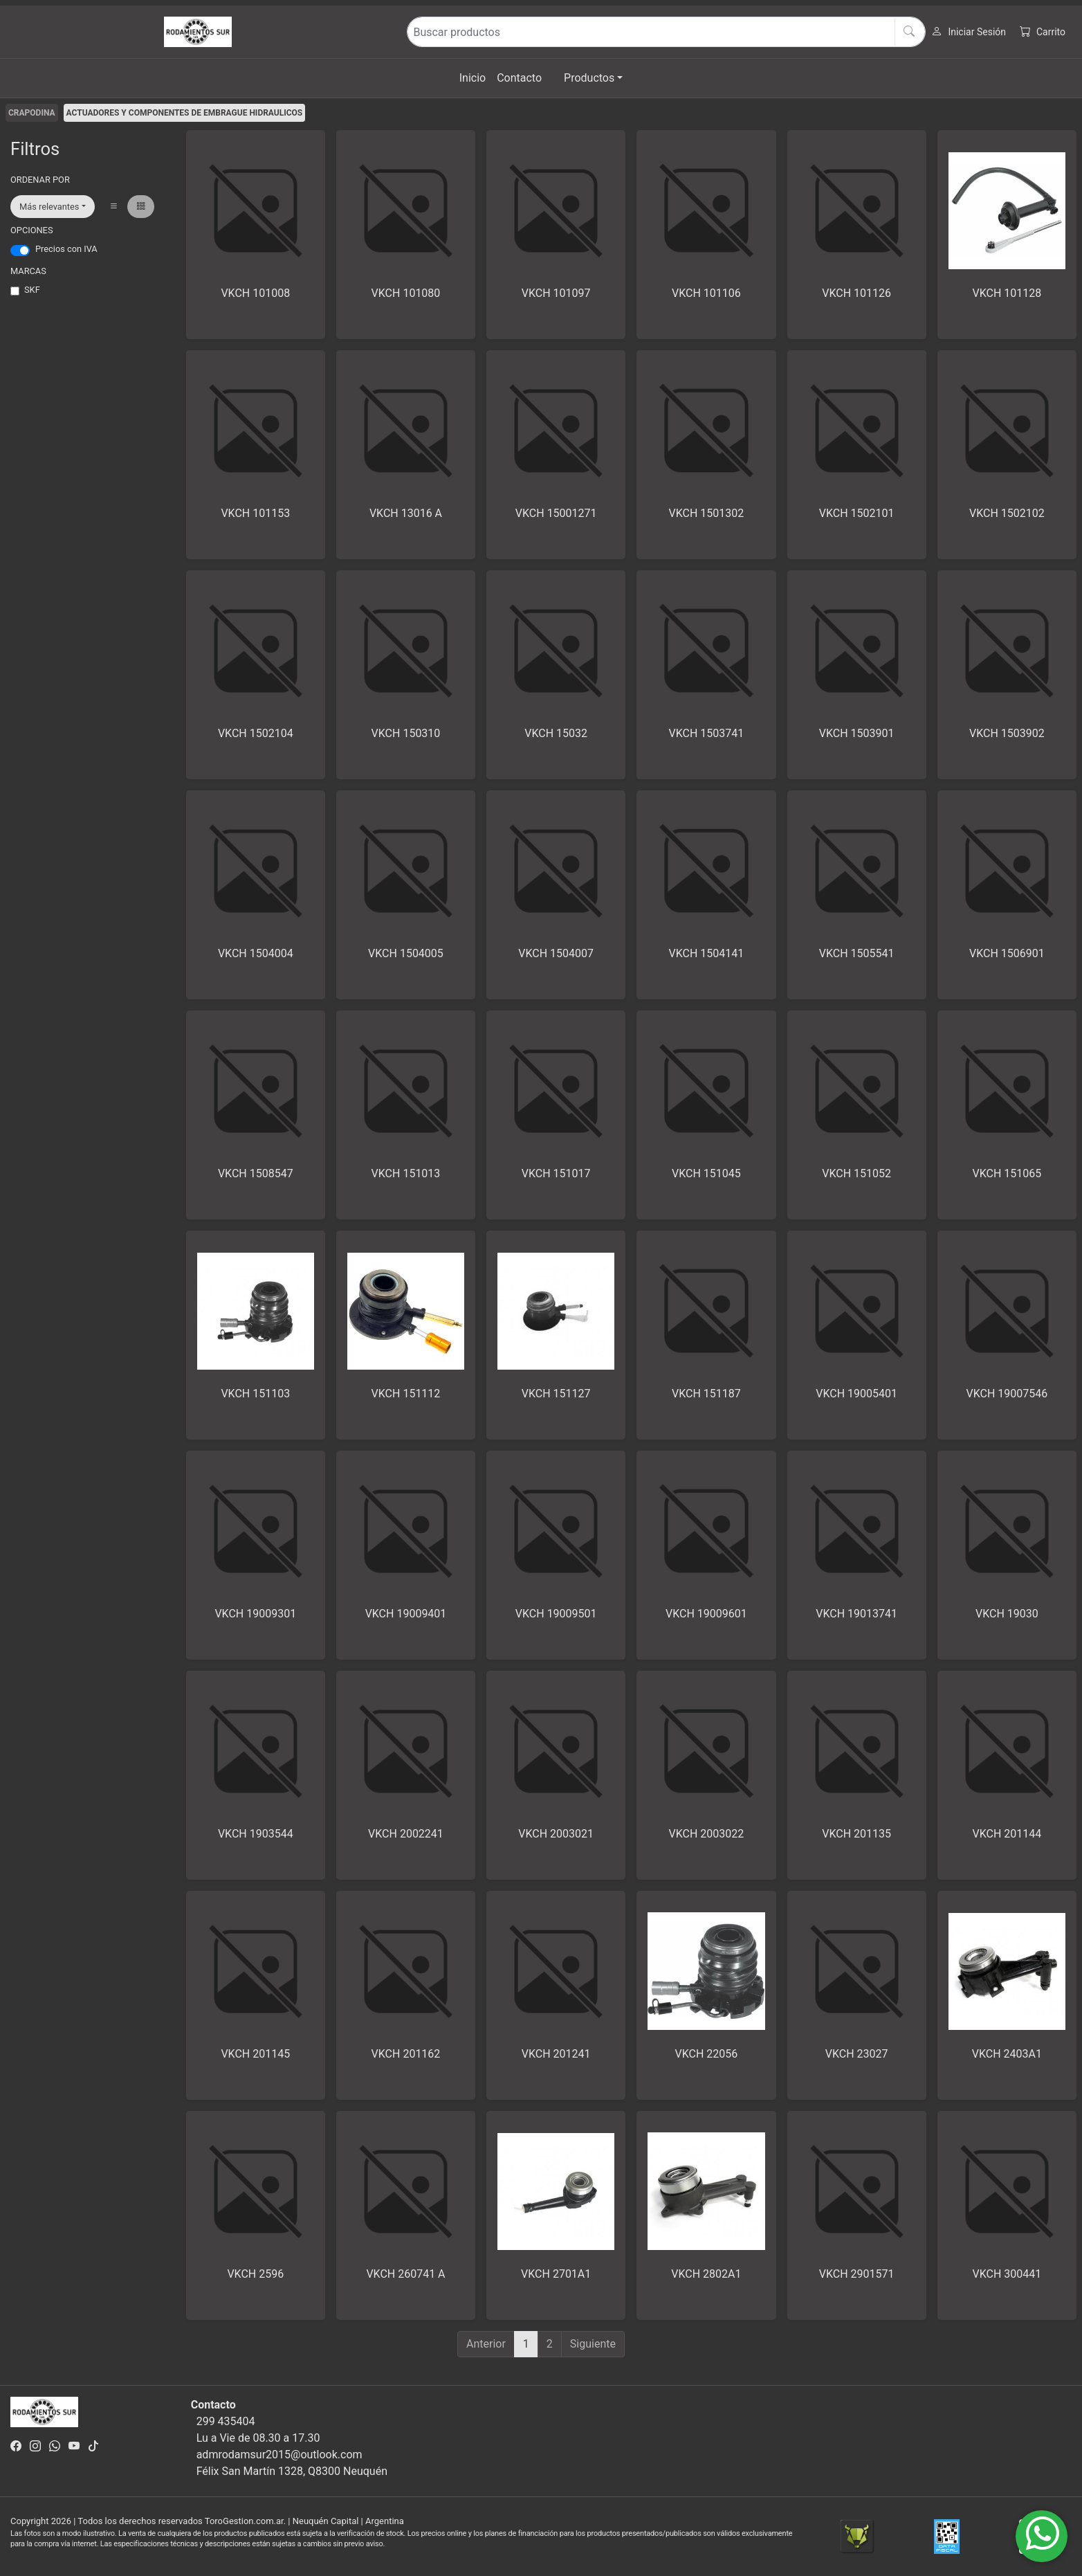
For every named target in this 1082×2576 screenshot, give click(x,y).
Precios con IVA (66, 249)
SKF (32, 289)
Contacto (519, 77)
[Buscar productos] (666, 32)
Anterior (486, 2343)
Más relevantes (49, 206)
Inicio (472, 77)
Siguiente (593, 2343)
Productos (589, 77)
